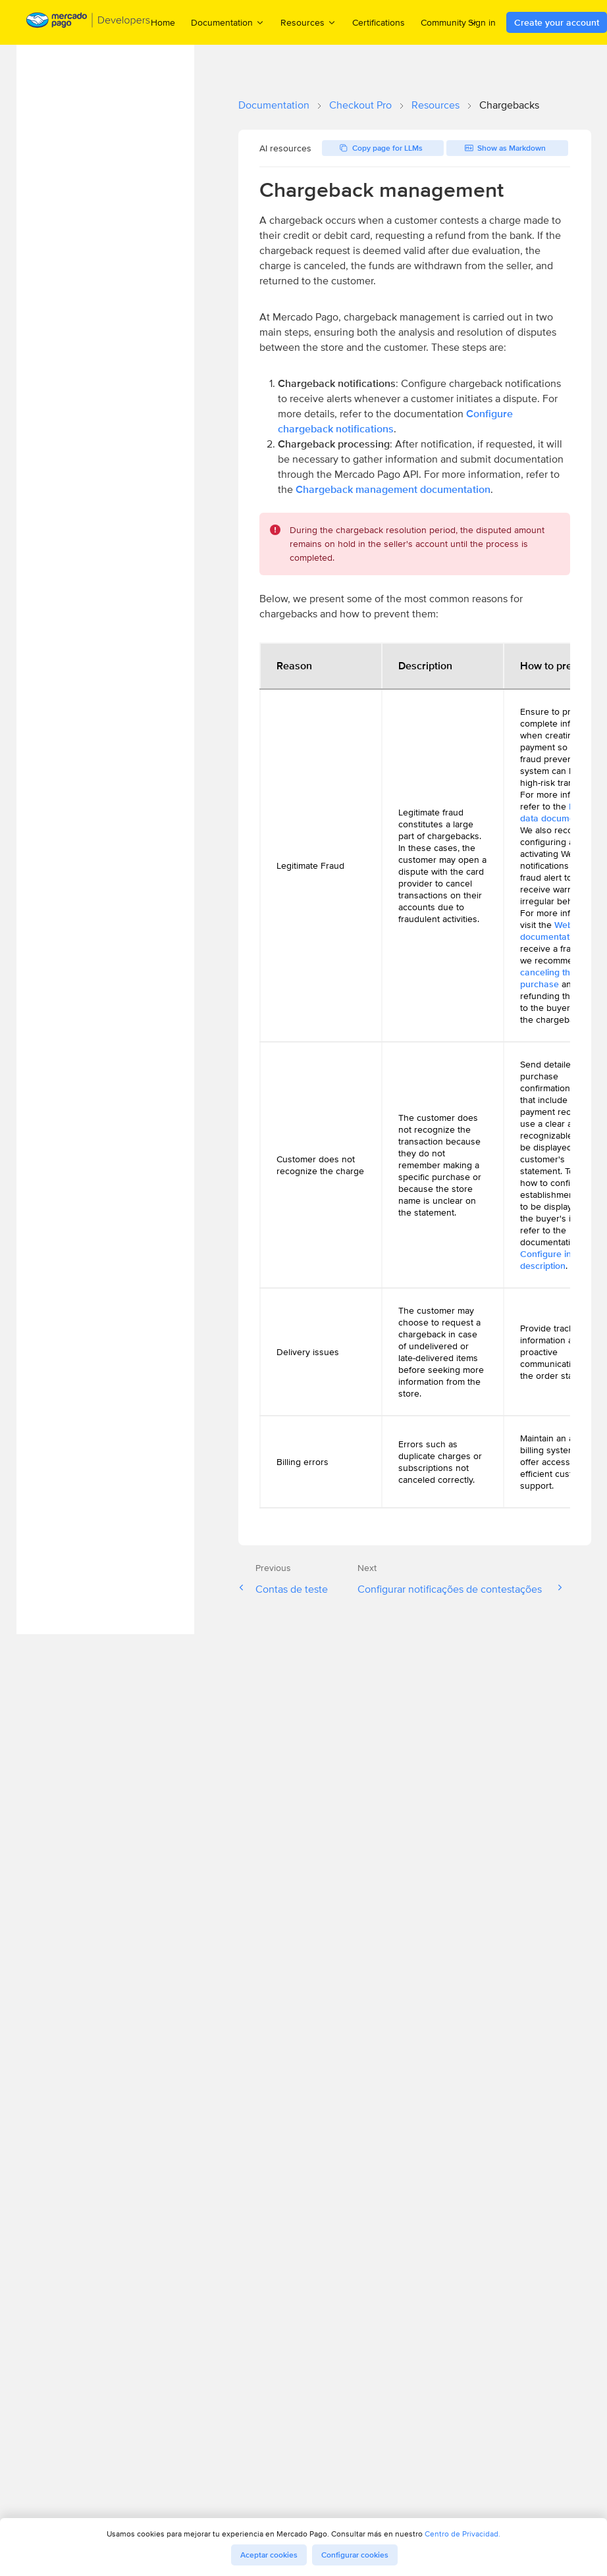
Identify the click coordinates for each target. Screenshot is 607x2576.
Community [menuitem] (449, 22)
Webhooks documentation (559, 930)
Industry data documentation (561, 812)
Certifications (378, 22)
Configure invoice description (556, 1259)
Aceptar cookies (269, 2555)
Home (163, 22)
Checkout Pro (360, 105)
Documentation (273, 105)
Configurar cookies (354, 2555)
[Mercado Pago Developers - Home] (88, 23)
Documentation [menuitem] (228, 22)
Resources (435, 105)
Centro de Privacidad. (462, 2533)
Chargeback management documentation (393, 489)
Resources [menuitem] (308, 22)
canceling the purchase (547, 978)
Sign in (482, 22)
